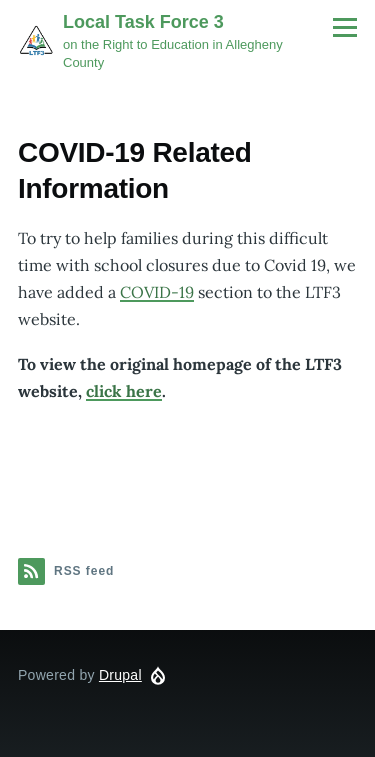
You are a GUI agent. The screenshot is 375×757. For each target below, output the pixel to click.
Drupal (120, 675)
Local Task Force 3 (143, 22)
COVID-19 (157, 292)
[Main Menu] (345, 27)
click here (124, 391)
